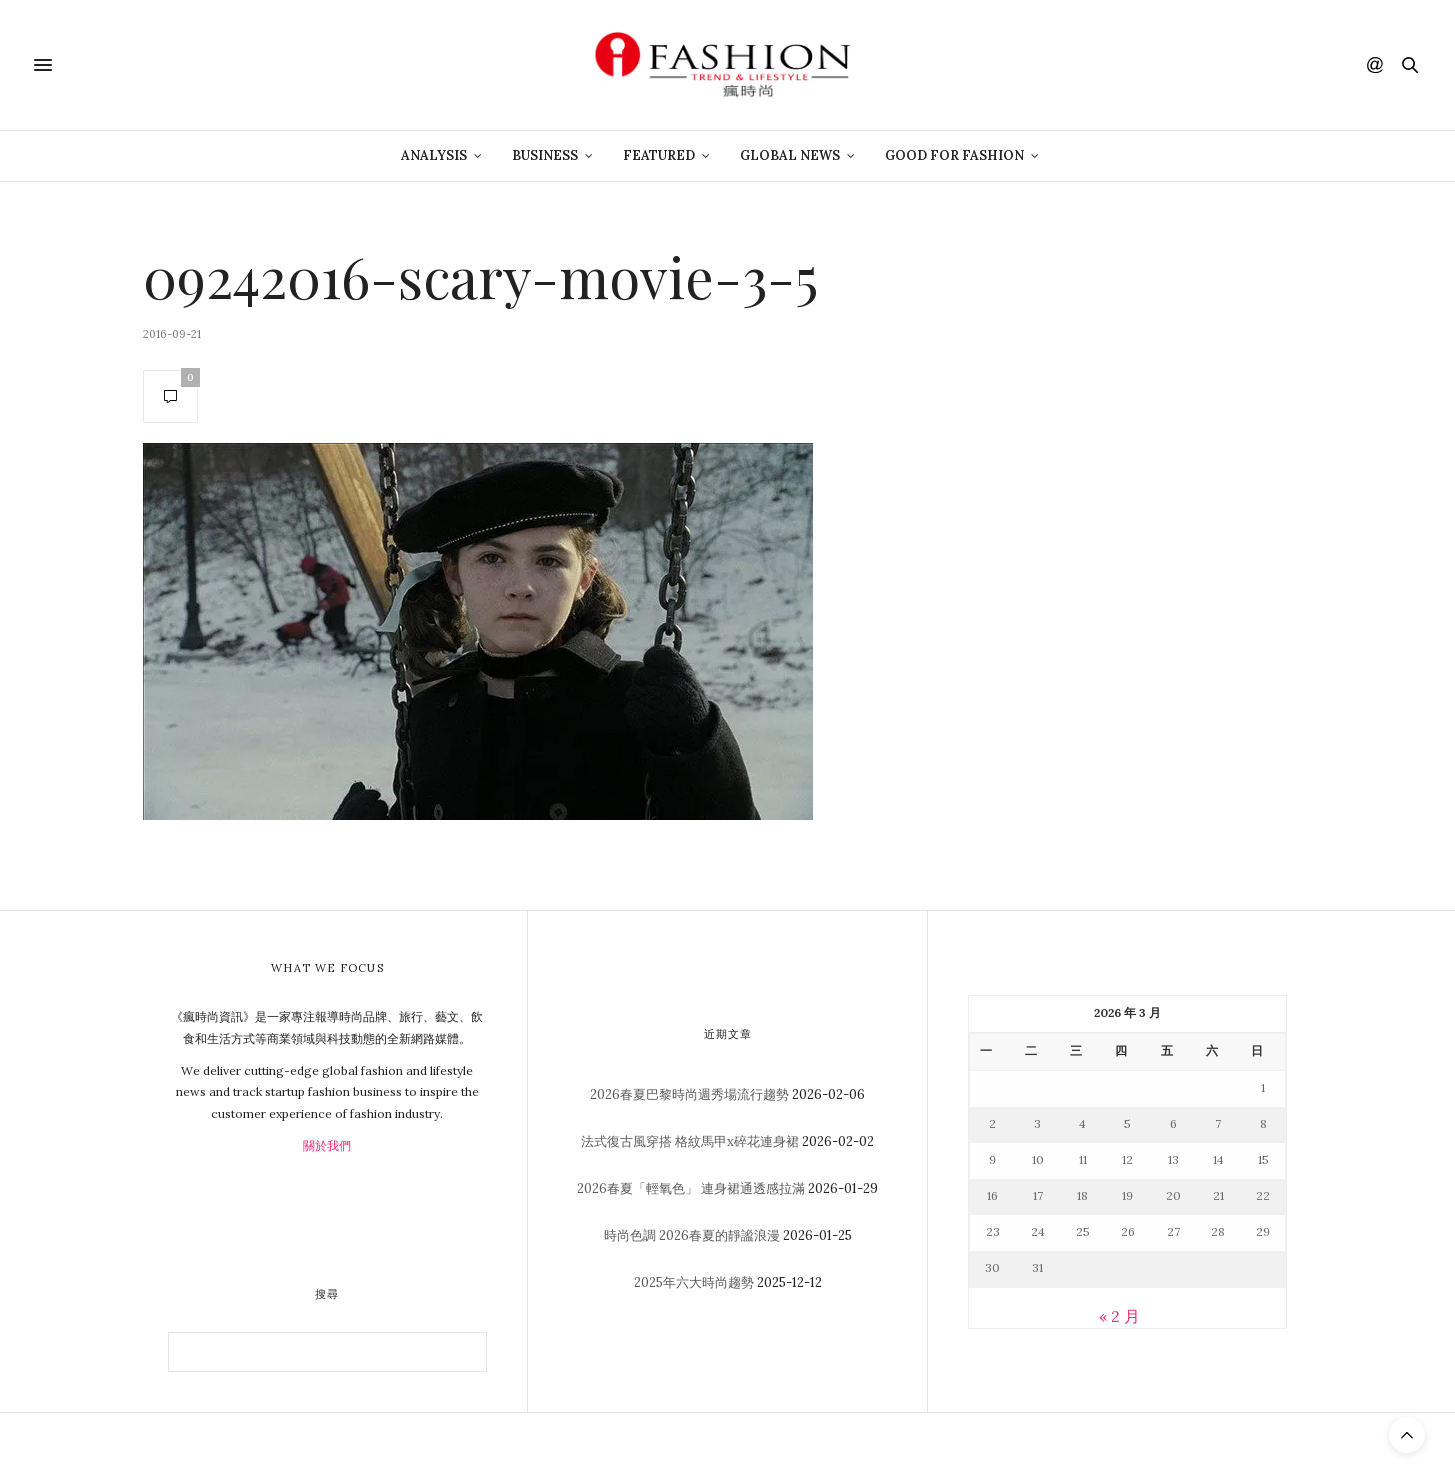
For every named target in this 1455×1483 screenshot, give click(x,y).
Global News (790, 155)
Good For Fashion (954, 155)
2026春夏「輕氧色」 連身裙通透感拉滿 (691, 1188)
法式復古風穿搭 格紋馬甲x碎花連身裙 (690, 1141)
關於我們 (327, 1145)
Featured (659, 155)
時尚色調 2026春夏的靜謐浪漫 (692, 1235)
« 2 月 (1119, 1316)
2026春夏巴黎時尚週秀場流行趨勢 (689, 1094)
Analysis (434, 155)
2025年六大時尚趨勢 (694, 1282)
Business (545, 155)
